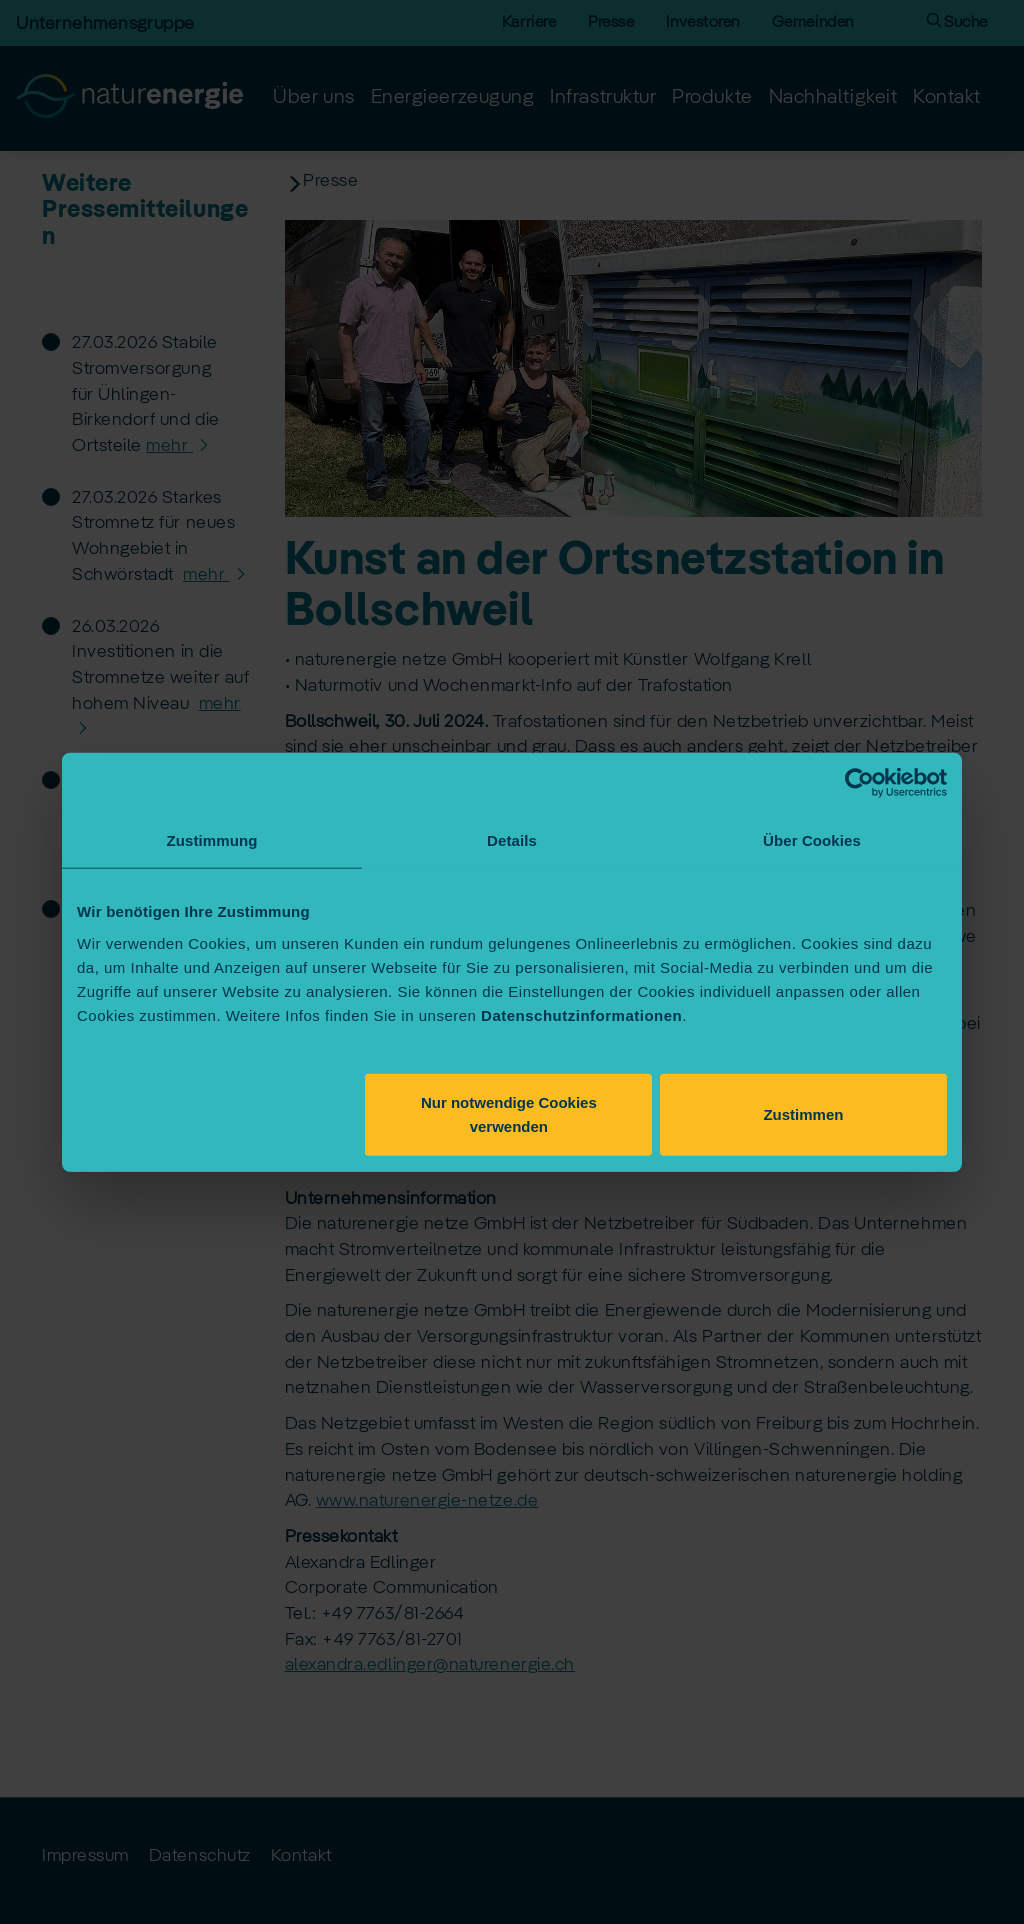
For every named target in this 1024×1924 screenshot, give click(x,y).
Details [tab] (512, 840)
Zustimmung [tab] (212, 840)
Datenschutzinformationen (581, 1014)
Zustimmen (803, 1113)
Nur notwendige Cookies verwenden (509, 1113)
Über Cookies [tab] (812, 840)
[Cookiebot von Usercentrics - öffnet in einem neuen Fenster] (859, 783)
